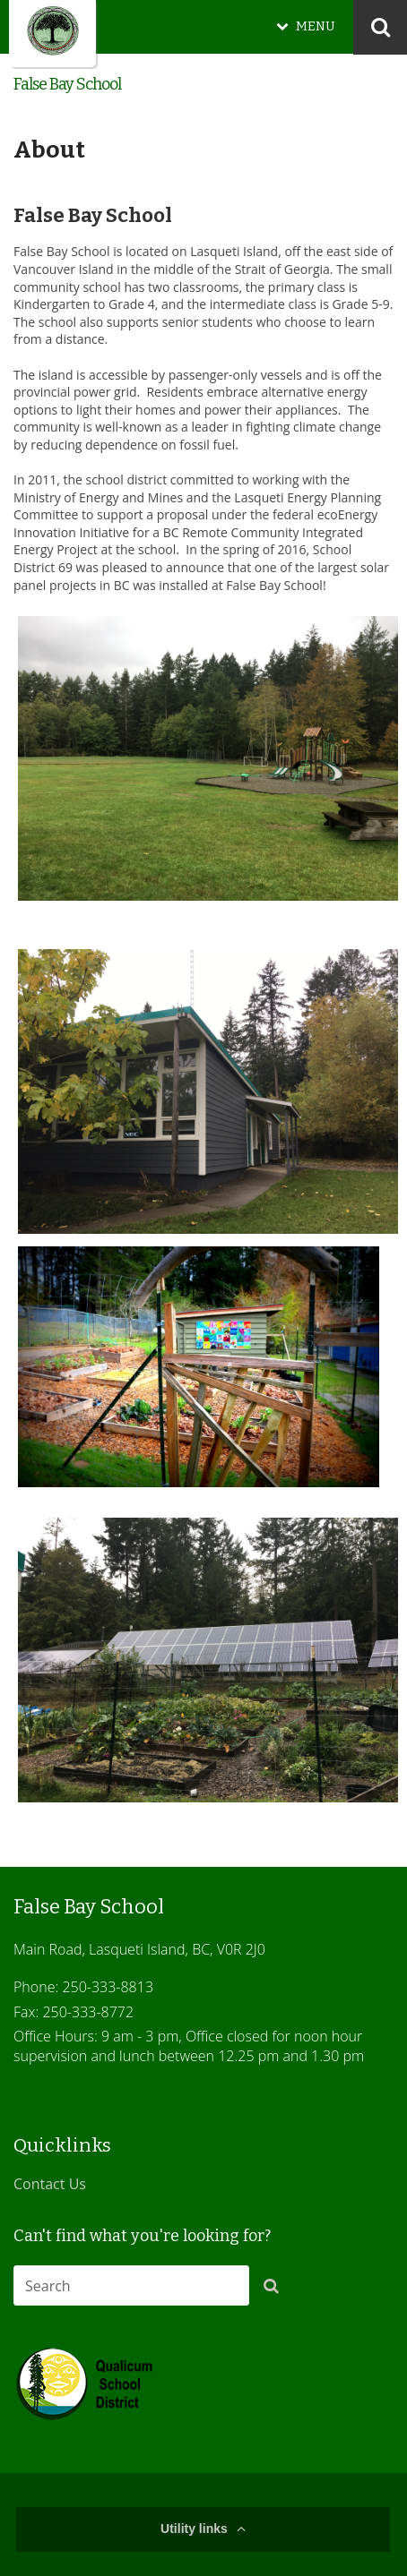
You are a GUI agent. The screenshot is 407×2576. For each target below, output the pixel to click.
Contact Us (49, 2184)
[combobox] (131, 2285)
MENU (315, 26)
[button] (276, 2288)
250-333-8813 (107, 1987)
